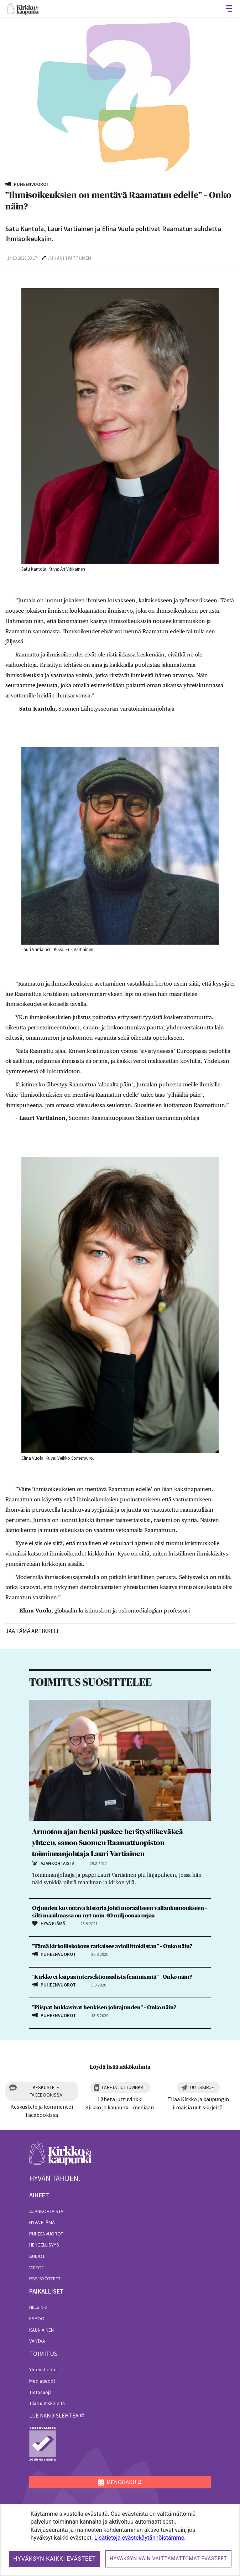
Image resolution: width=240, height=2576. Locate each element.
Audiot (37, 2256)
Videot (36, 2267)
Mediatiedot (42, 2381)
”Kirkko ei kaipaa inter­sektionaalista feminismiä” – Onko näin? (112, 1977)
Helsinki (38, 2307)
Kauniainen (41, 2330)
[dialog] (120, 2540)
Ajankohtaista (46, 2211)
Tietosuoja (40, 2392)
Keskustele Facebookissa (46, 2091)
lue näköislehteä (53, 2415)
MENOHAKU (117, 2482)
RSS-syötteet (45, 2278)
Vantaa (37, 2341)
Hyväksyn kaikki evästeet (54, 2558)
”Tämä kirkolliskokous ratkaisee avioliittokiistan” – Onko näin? (112, 1946)
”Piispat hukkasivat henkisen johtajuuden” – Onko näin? (104, 2007)
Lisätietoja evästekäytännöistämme (139, 2537)
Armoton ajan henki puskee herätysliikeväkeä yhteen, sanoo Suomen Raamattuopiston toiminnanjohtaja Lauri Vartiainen (107, 1843)
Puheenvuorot (46, 2233)
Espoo (37, 2318)
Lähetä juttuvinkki (123, 2087)
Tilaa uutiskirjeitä (47, 2403)
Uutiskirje (202, 2087)
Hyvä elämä (42, 2222)
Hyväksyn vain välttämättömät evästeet (168, 2558)
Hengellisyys (44, 2245)
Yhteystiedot (43, 2369)
